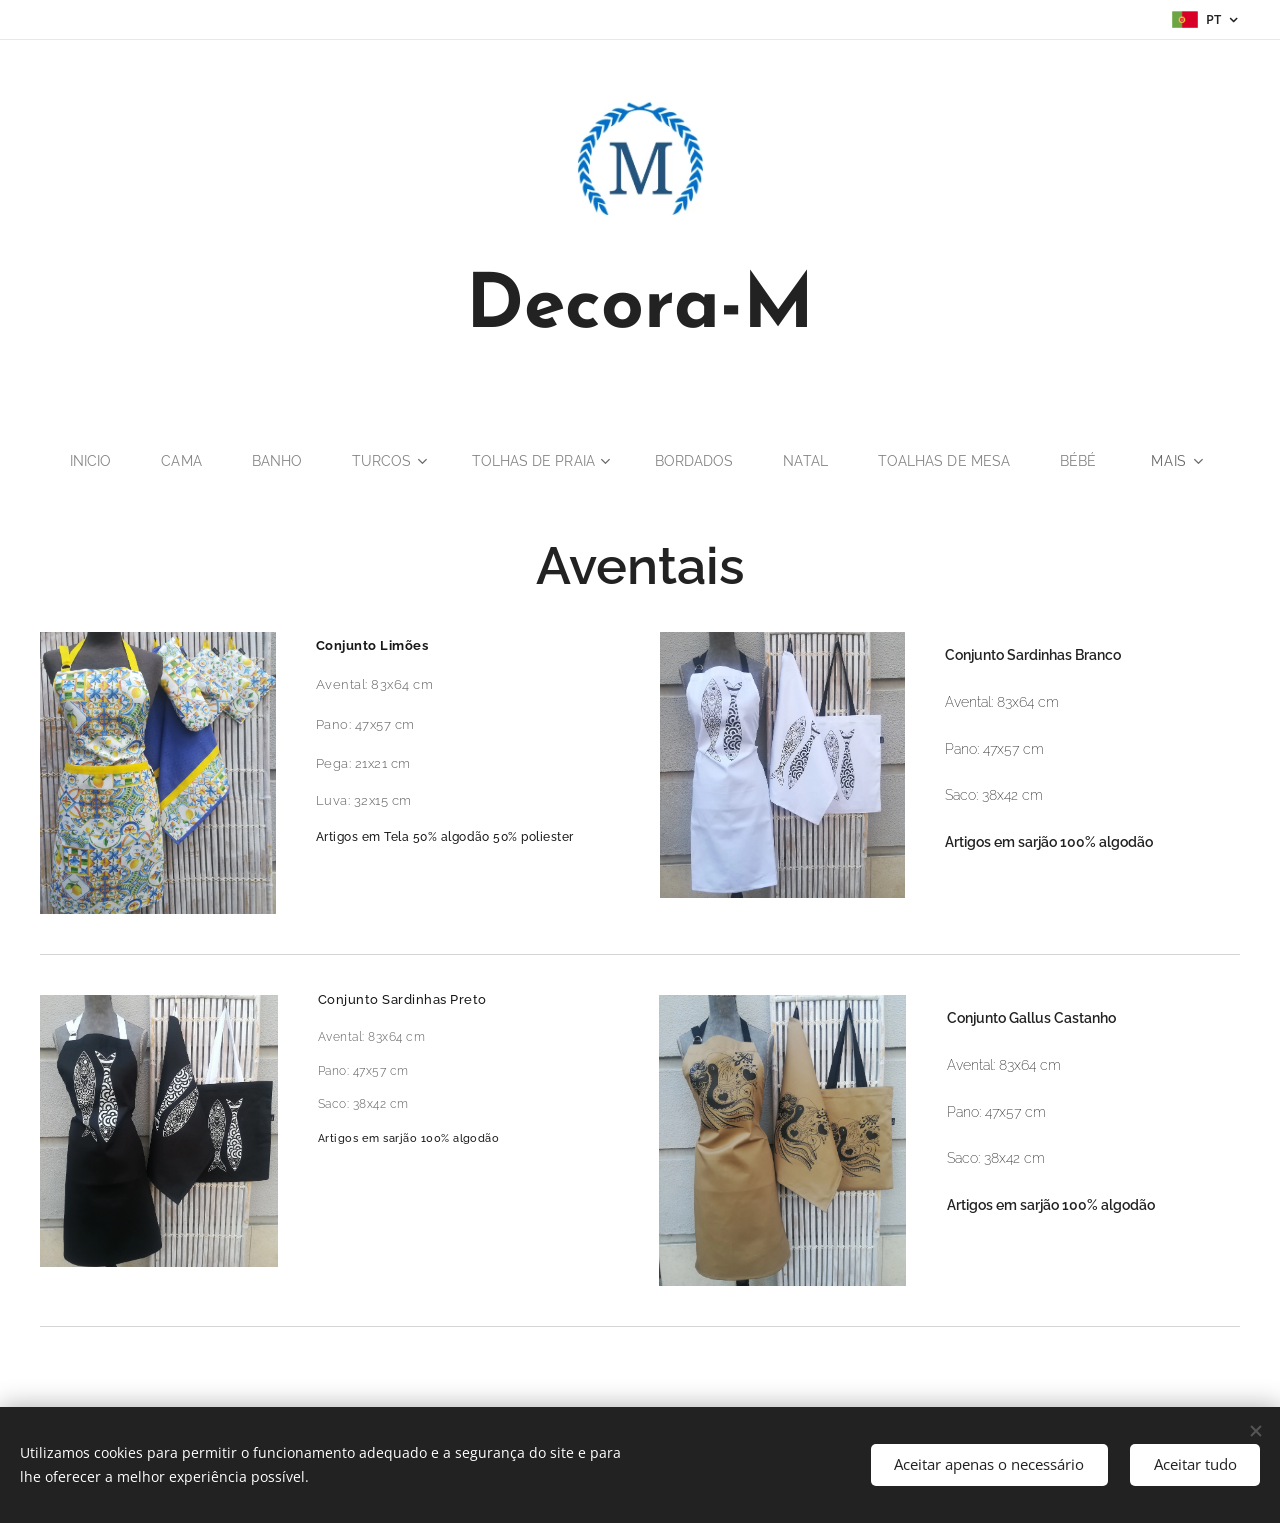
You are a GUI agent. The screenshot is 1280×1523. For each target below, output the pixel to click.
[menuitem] (84, 461)
